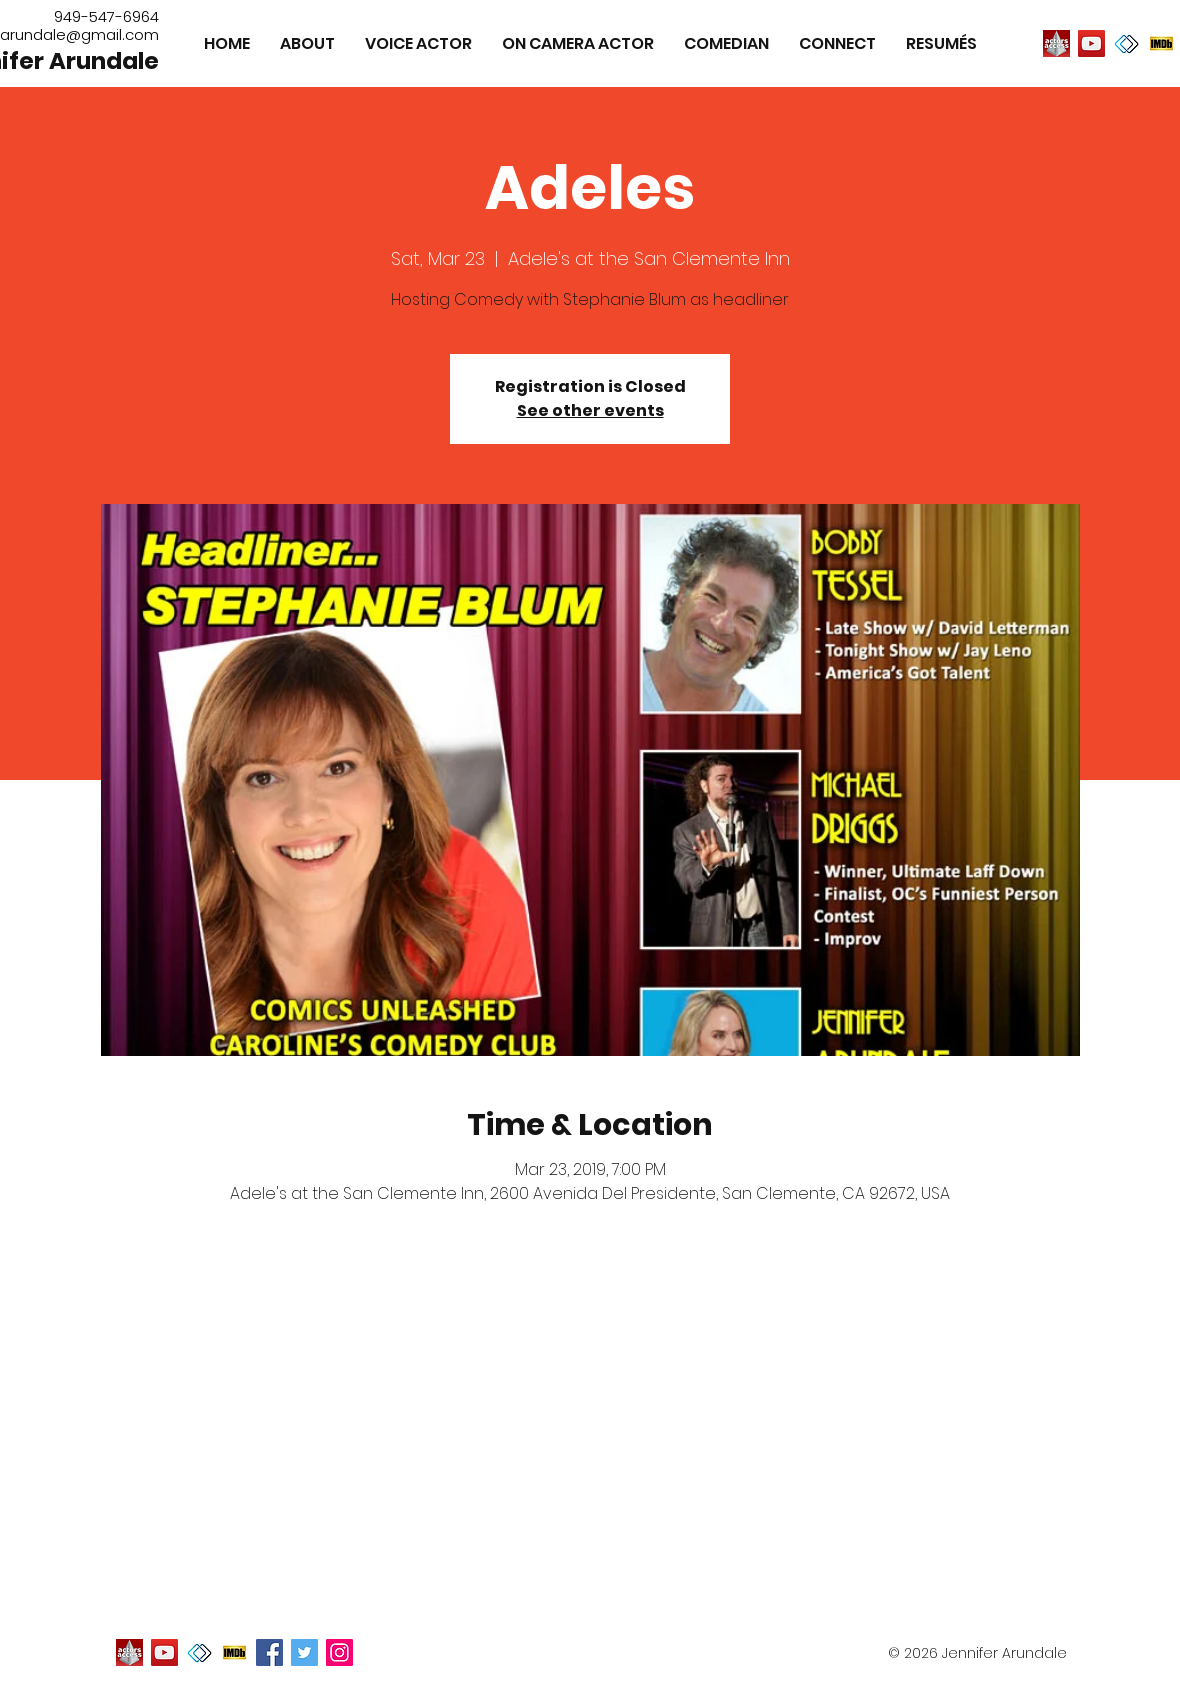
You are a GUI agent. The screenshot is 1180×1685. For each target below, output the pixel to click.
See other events (590, 410)
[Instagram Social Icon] (339, 1652)
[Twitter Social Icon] (304, 1652)
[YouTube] (1091, 43)
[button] (941, 43)
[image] (1056, 43)
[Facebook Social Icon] (269, 1652)
